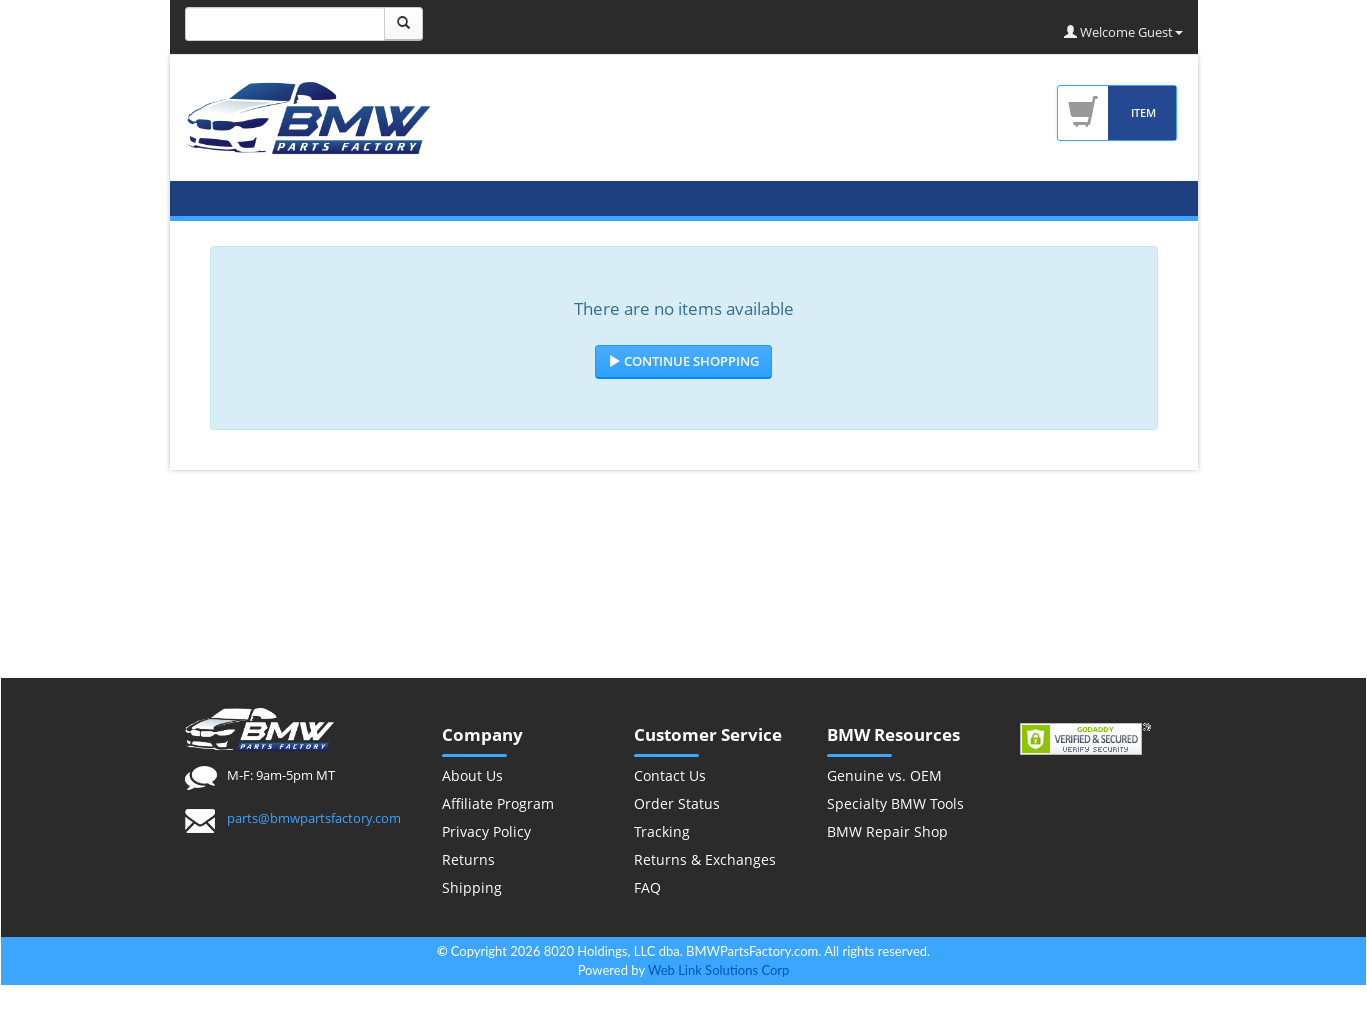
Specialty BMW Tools (895, 803)
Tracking (662, 831)
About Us (472, 775)
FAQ (647, 887)
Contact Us (670, 775)
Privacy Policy (486, 831)
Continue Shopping (683, 361)
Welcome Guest (1123, 32)
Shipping (472, 887)
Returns (468, 859)
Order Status (677, 803)
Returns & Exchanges (705, 859)
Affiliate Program (498, 803)
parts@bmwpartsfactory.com (314, 818)
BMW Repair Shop (887, 831)
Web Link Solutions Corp (718, 970)
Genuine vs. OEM (884, 775)
